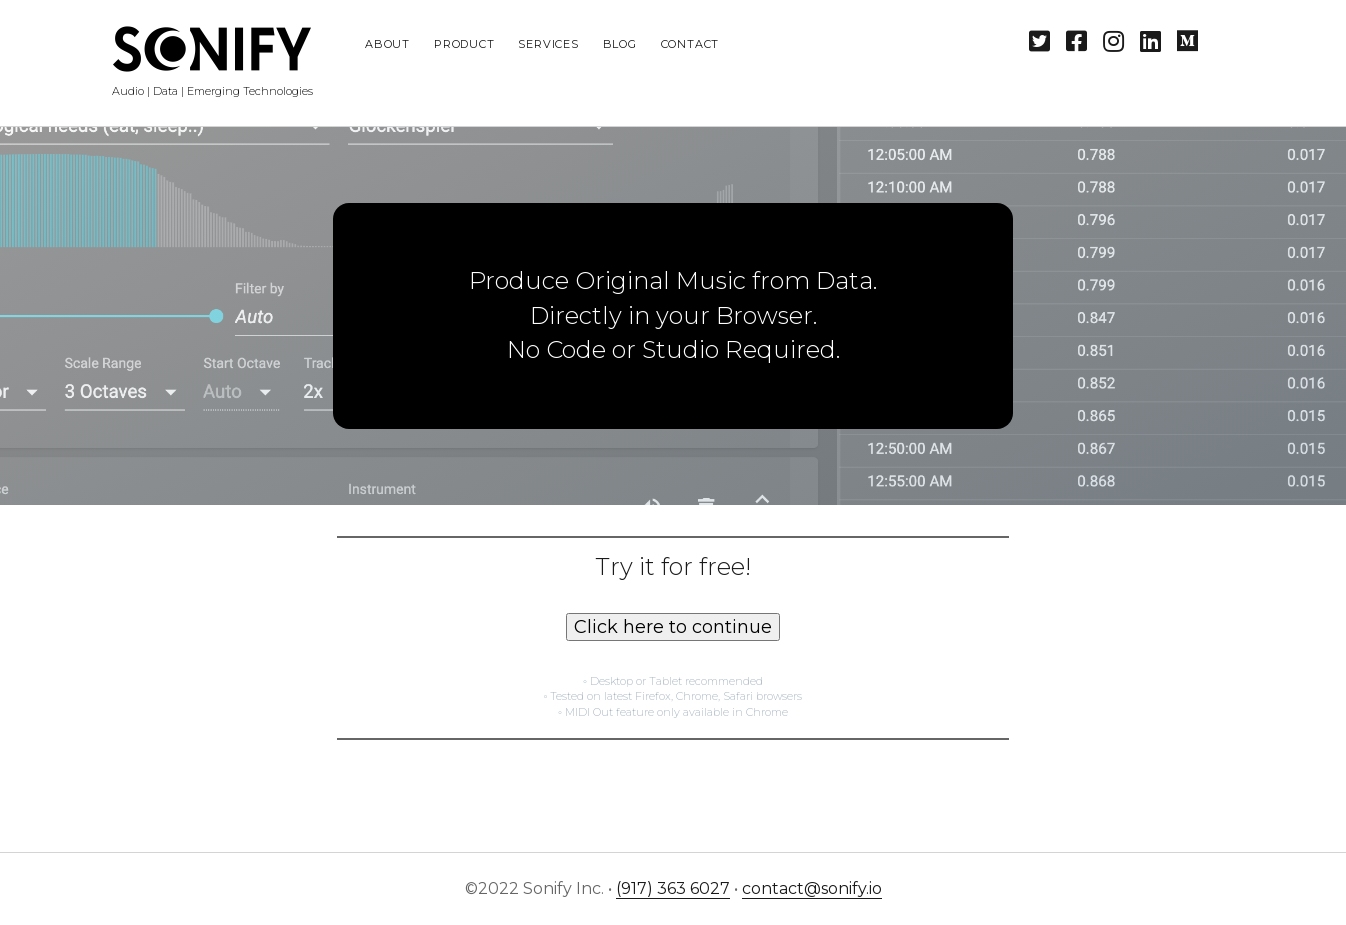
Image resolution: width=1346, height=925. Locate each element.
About (387, 44)
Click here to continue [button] (673, 627)
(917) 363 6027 (673, 888)
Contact (690, 44)
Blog (620, 44)
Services (548, 44)
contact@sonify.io (812, 888)
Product (464, 44)
